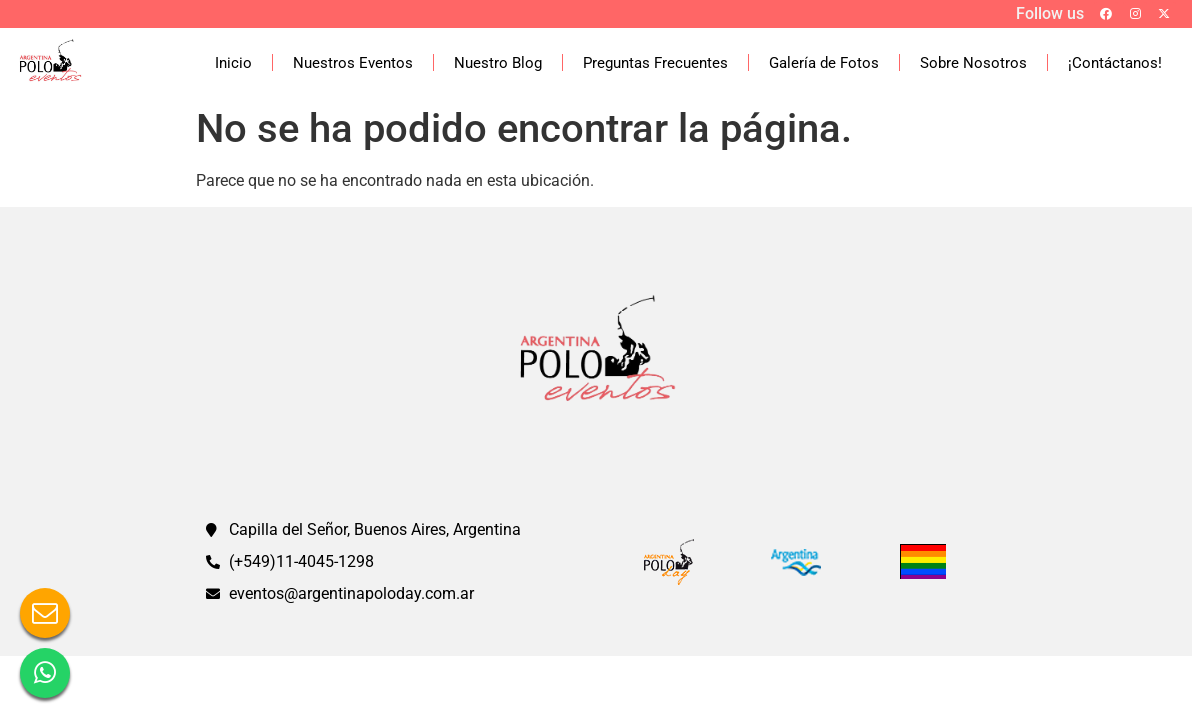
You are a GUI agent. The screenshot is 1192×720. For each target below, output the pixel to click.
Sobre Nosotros (973, 63)
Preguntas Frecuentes (655, 63)
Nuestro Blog (498, 63)
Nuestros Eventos (353, 63)
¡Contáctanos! (1115, 63)
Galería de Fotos (824, 63)
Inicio (233, 63)
